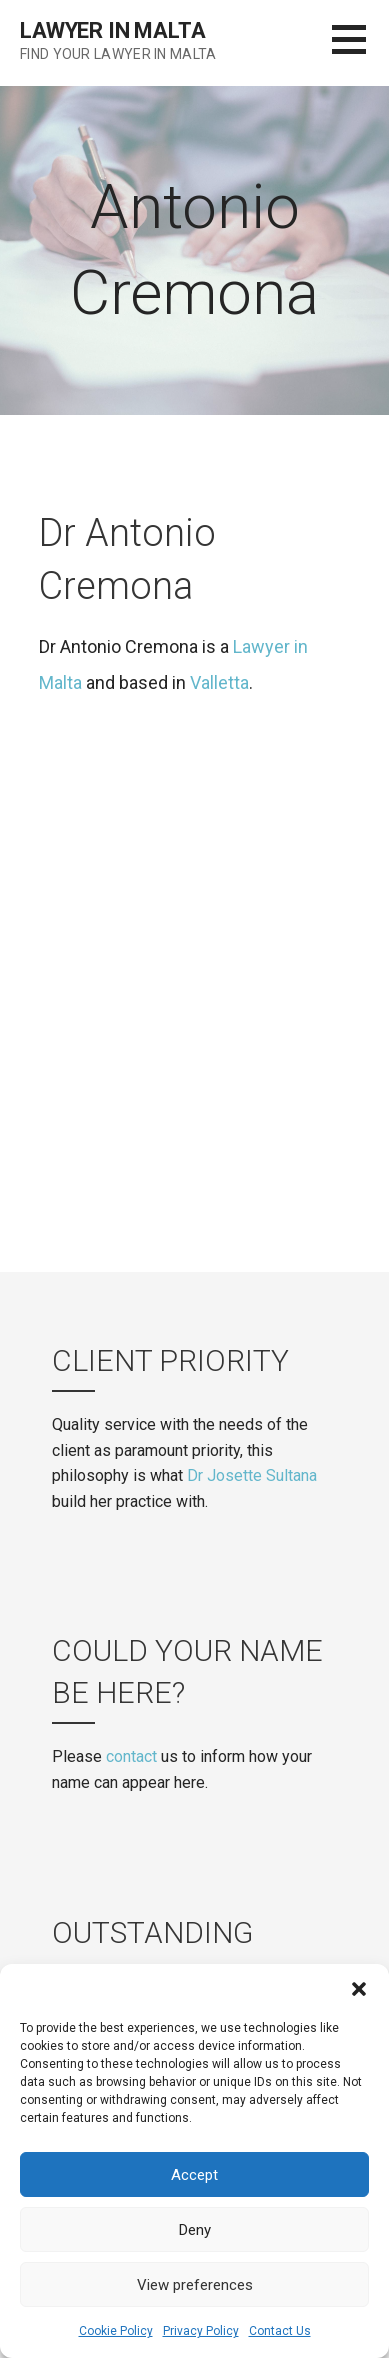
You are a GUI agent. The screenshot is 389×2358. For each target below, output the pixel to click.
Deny (195, 2230)
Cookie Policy (116, 2331)
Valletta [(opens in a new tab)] (219, 682)
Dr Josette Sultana (252, 1475)
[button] (359, 1989)
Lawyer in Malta (113, 30)
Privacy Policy (201, 2331)
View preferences (195, 2285)
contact (131, 1756)
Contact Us (280, 2331)
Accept (194, 2175)
